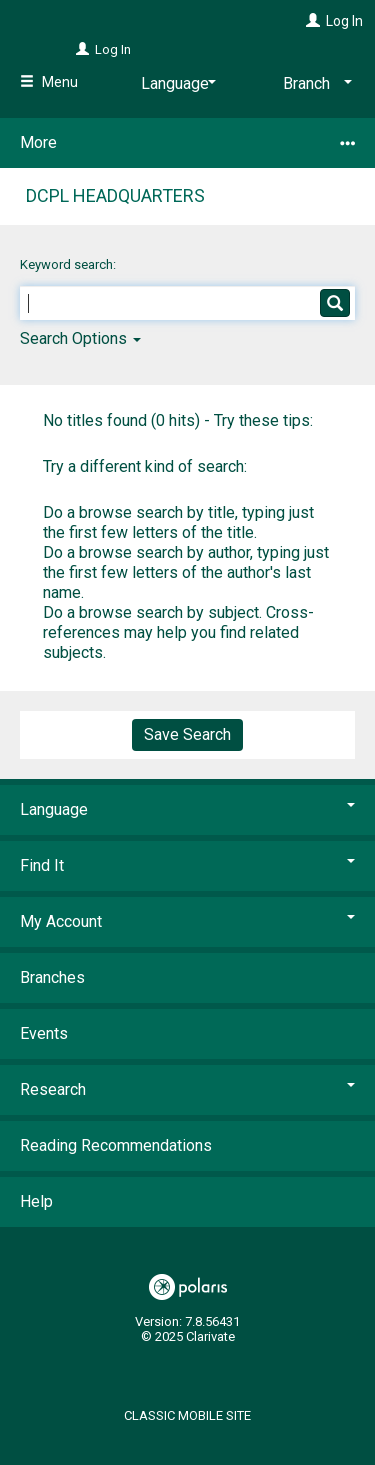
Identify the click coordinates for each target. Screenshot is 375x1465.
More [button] (187, 143)
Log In (344, 21)
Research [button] (187, 1089)
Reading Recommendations (116, 1145)
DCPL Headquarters (115, 195)
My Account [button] (187, 921)
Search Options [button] (80, 338)
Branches (52, 977)
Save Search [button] (187, 734)
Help (36, 1201)
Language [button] (187, 809)
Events (44, 1033)
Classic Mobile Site (187, 1415)
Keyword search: (69, 264)
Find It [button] (187, 865)
